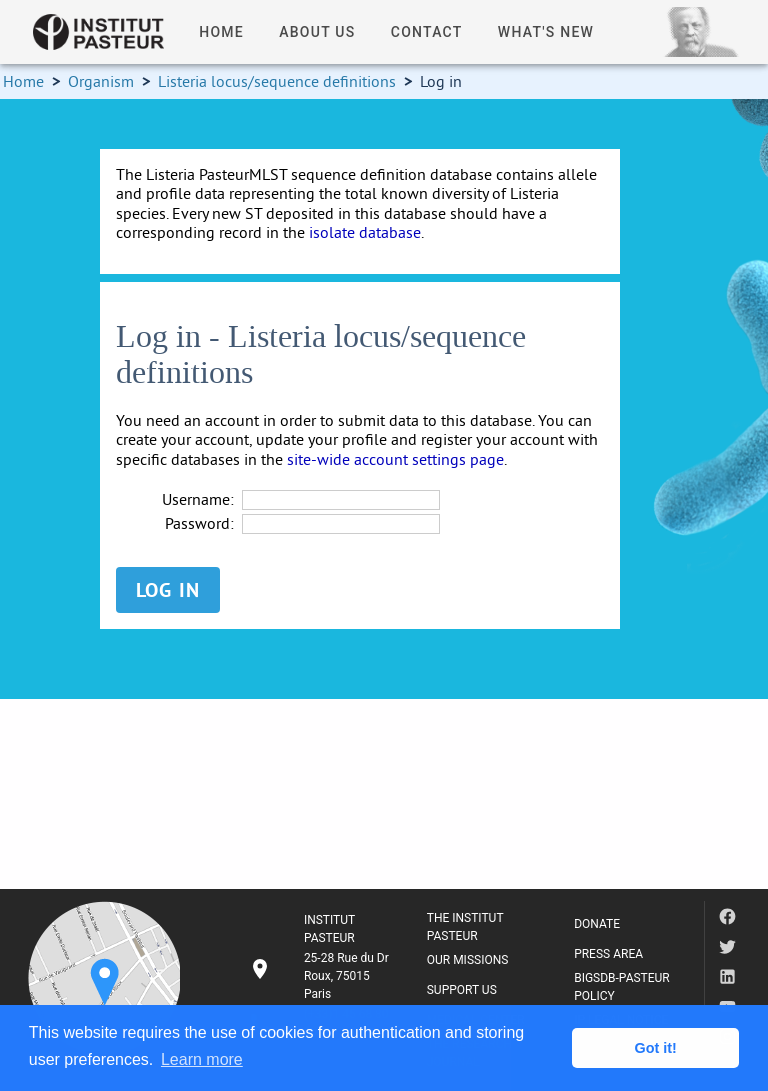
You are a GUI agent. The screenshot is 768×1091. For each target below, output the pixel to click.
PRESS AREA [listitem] (608, 954)
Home (23, 81)
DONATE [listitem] (597, 924)
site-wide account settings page (395, 459)
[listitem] (322, 976)
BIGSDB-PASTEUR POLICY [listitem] (622, 987)
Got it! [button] (656, 1048)
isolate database (365, 232)
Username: (198, 499)
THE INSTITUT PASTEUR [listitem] (465, 927)
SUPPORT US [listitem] (462, 990)
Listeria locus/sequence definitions (277, 81)
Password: (199, 523)
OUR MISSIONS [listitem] (468, 960)
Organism (101, 81)
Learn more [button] (202, 1059)
